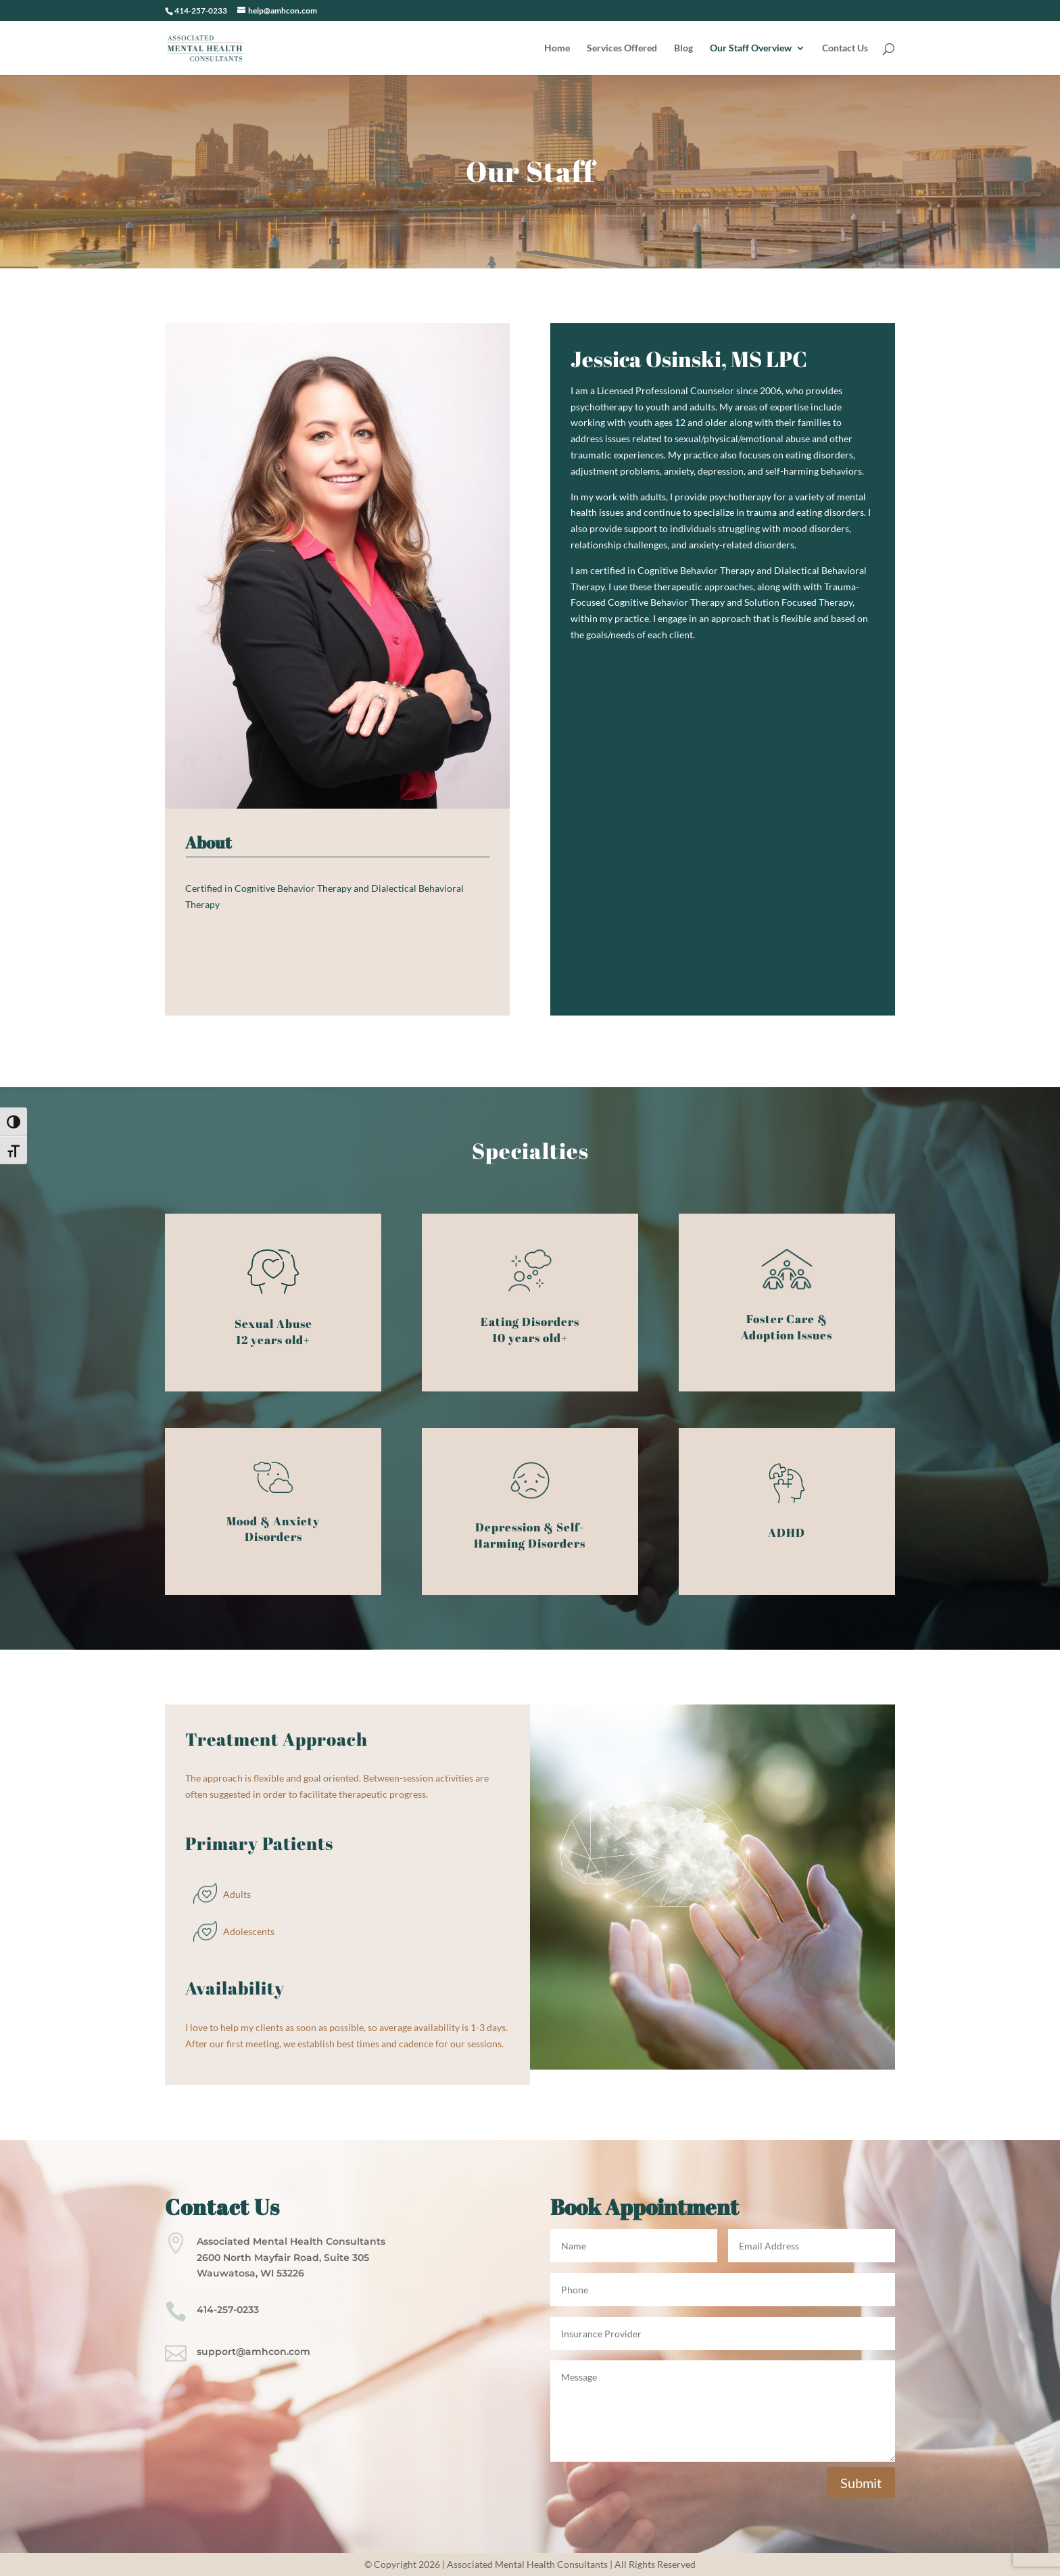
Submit (861, 2483)
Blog (683, 48)
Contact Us (845, 48)
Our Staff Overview (751, 48)
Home (557, 48)
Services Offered (622, 48)
